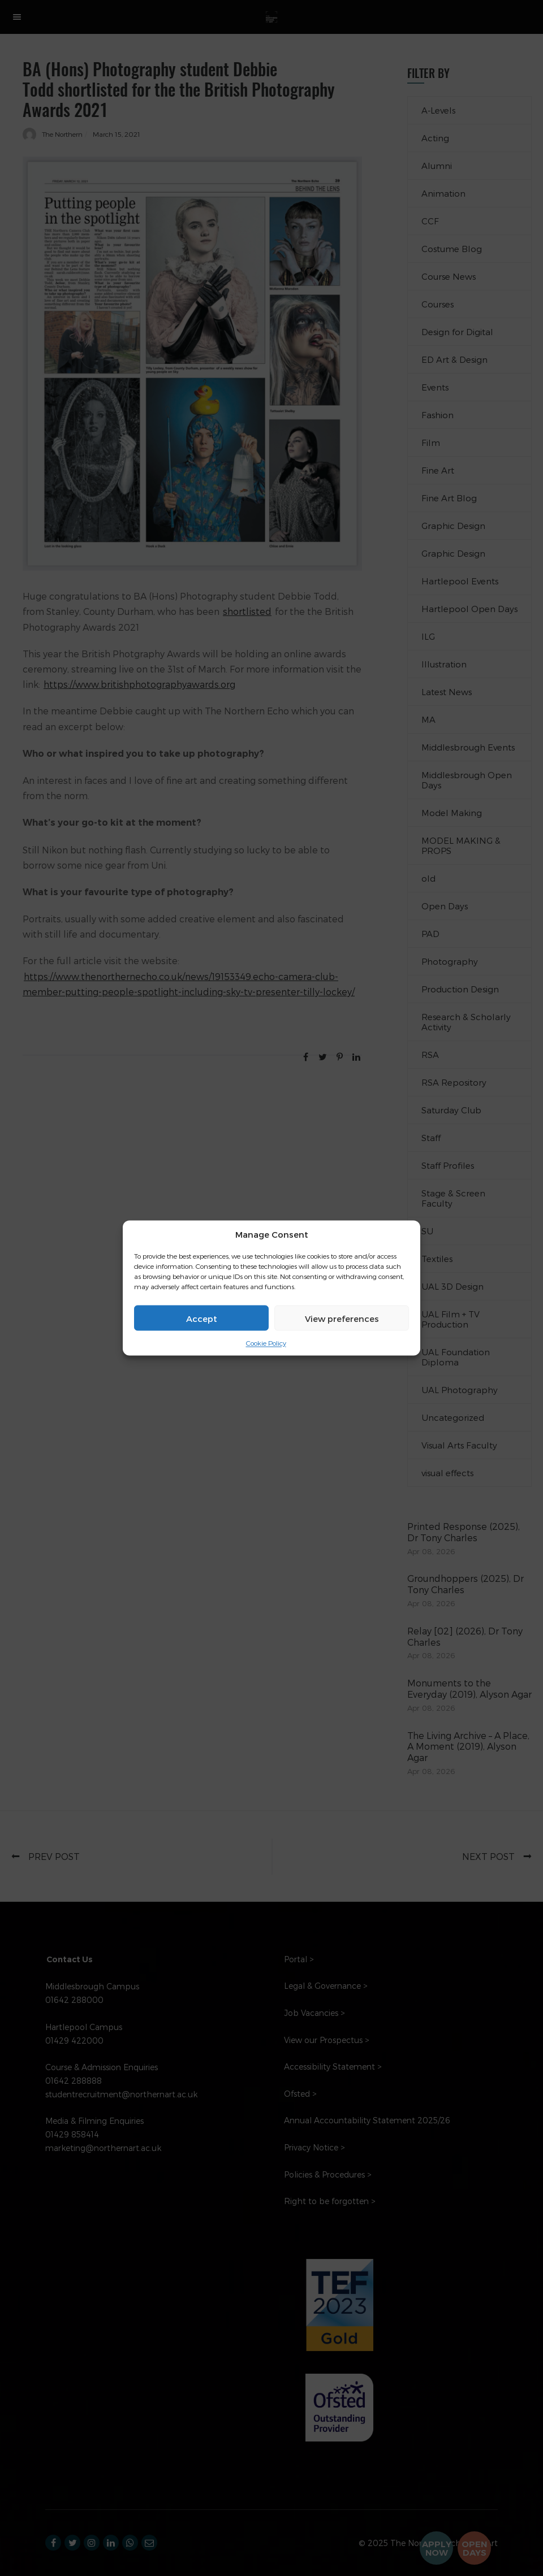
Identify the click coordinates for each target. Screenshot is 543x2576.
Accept (201, 1318)
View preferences (342, 1318)
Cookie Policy (266, 1343)
